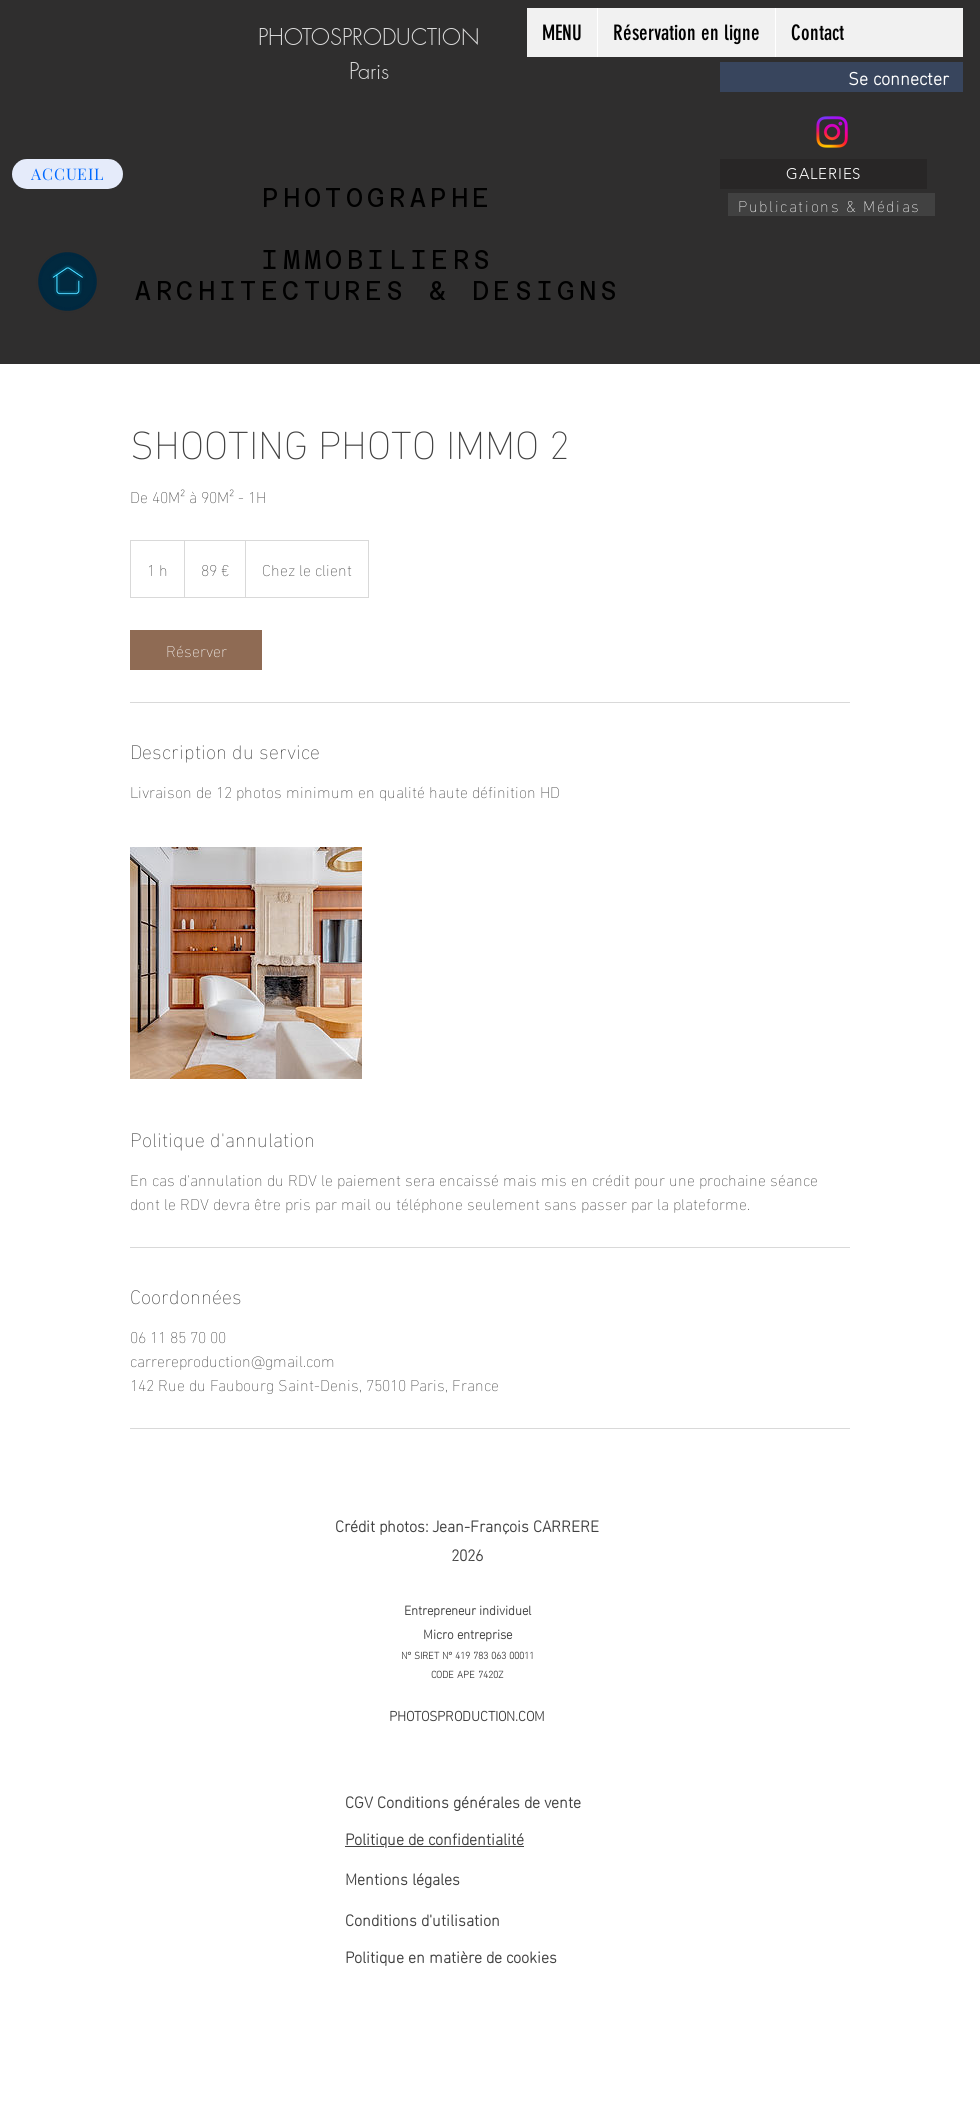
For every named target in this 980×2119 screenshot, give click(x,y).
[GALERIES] (823, 174)
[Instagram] (832, 132)
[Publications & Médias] (831, 204)
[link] (196, 650)
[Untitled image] (246, 963)
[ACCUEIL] (67, 174)
